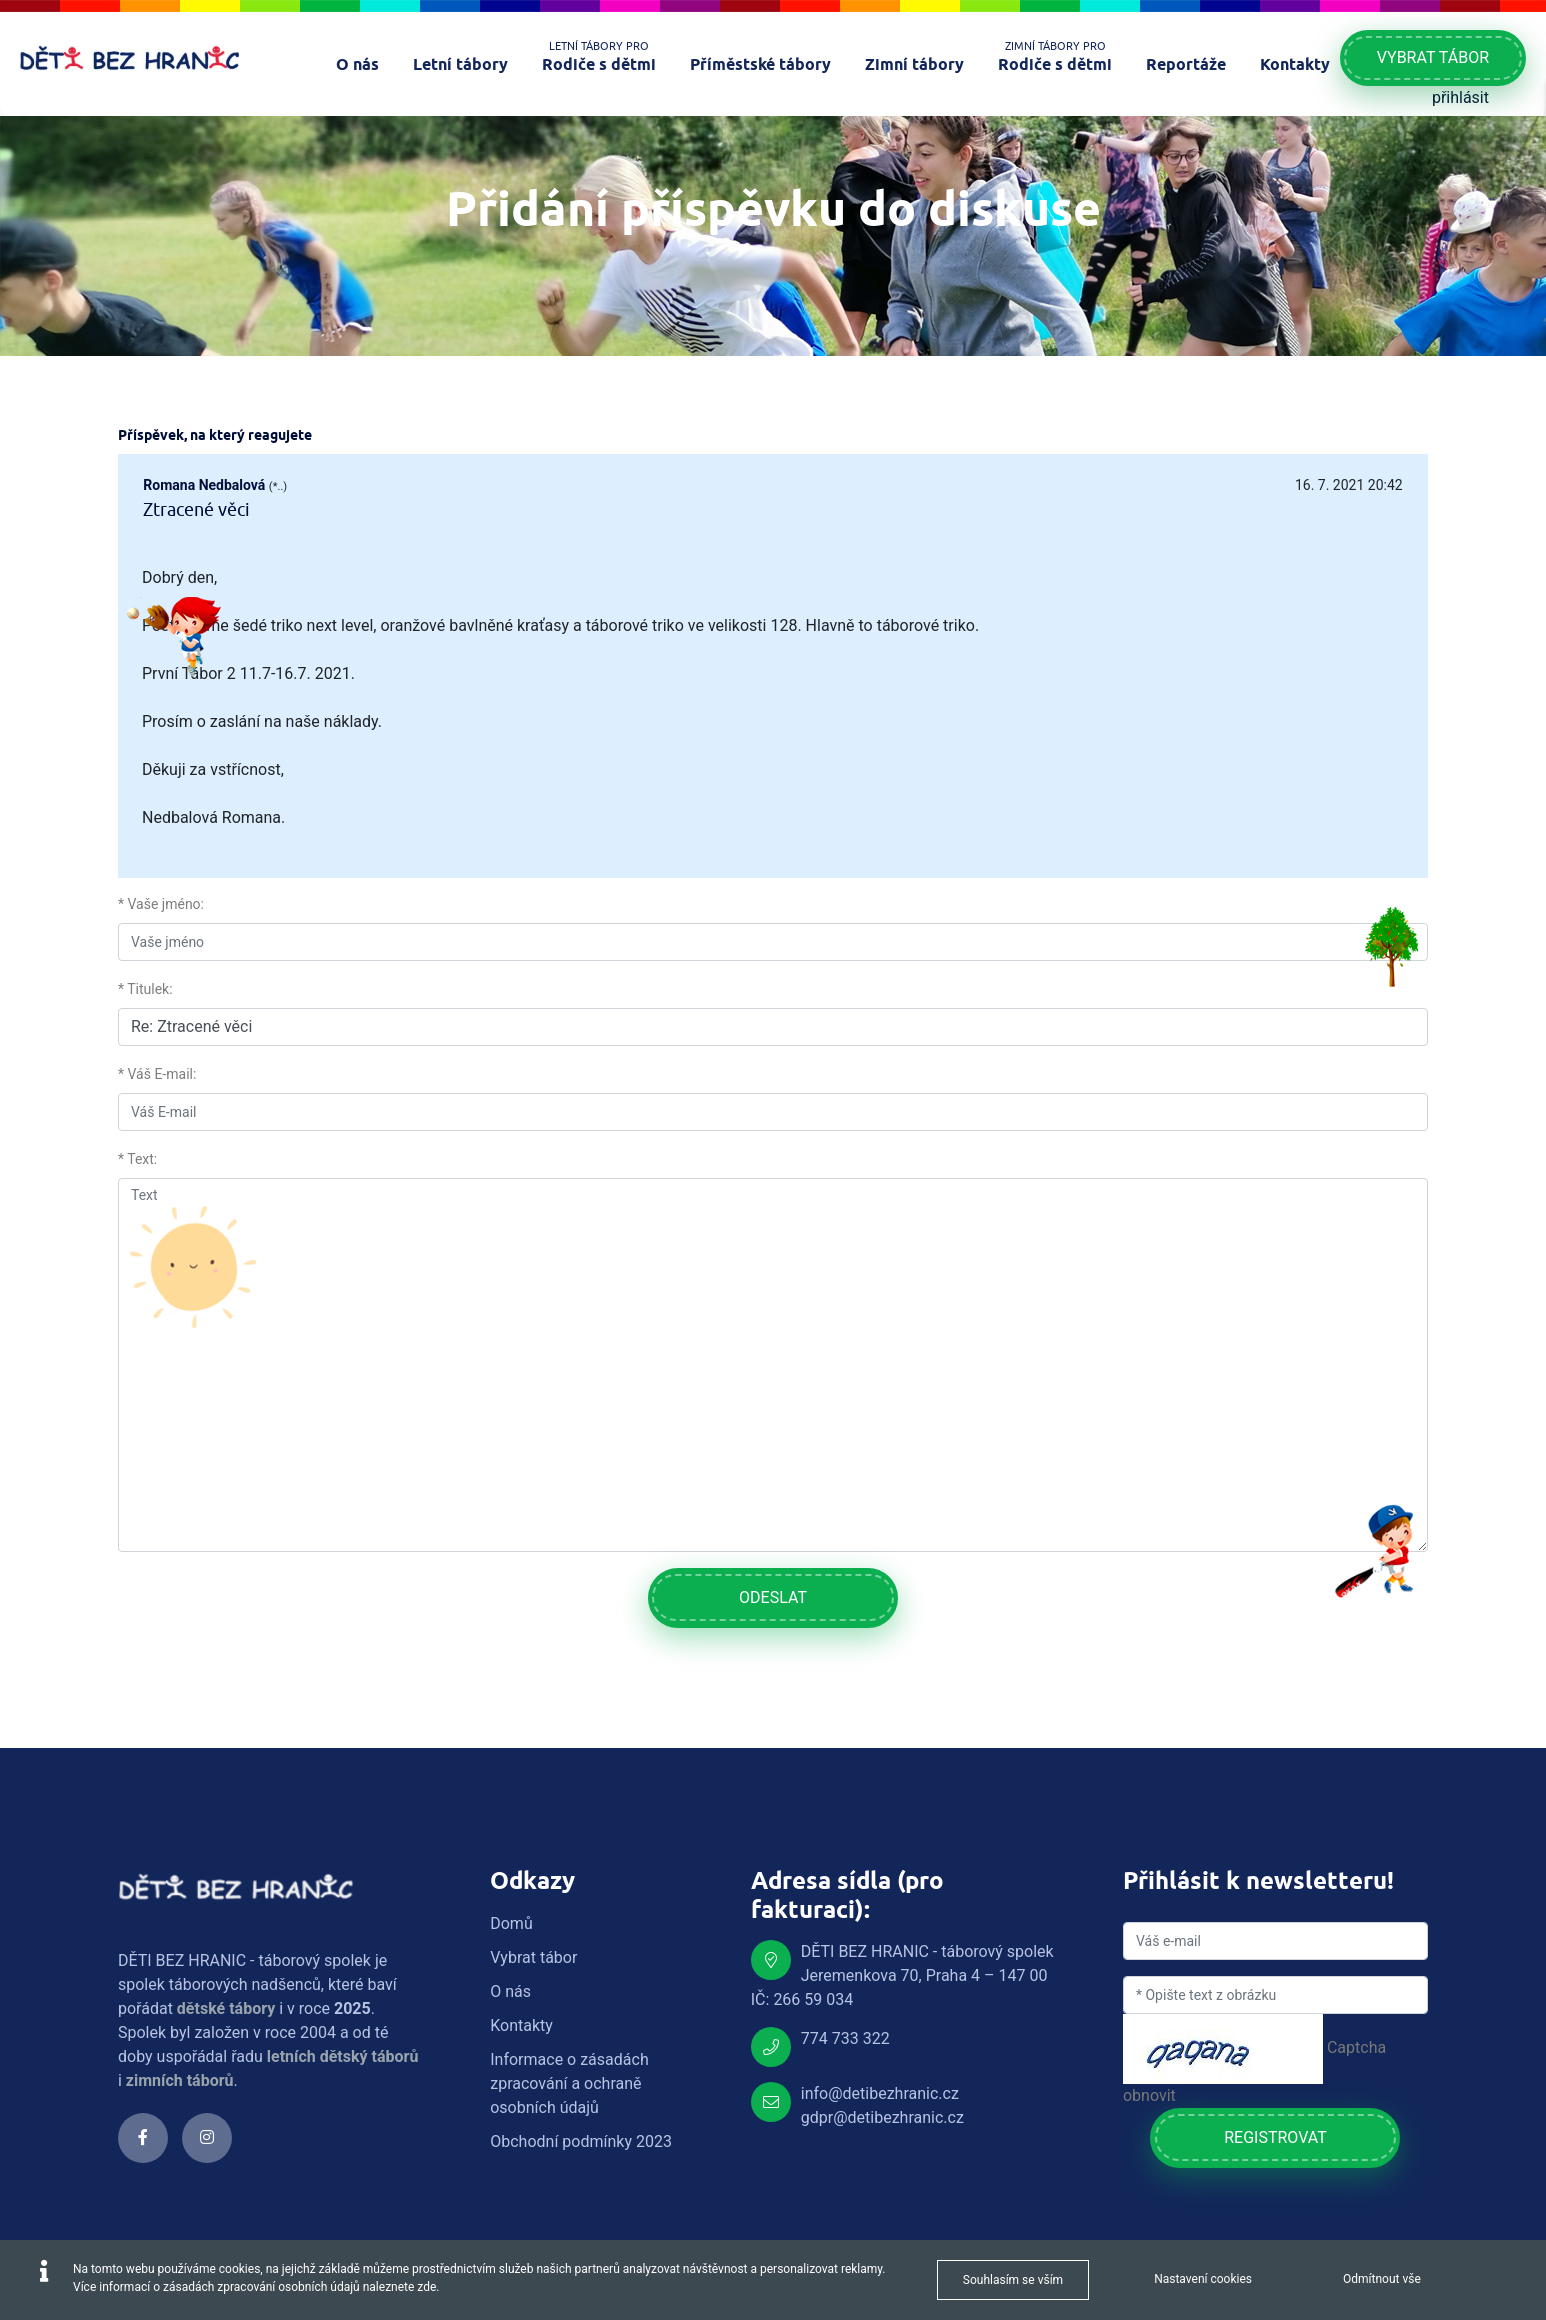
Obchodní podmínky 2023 (581, 2141)
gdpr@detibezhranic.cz (882, 2117)
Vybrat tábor (1433, 57)
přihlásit (1460, 97)
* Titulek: (145, 989)
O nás (510, 1991)
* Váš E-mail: (157, 1074)
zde (426, 2287)
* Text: (137, 1159)
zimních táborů (180, 2080)
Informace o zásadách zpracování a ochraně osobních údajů (569, 2083)
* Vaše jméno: (161, 904)
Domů (511, 1923)
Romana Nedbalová (204, 485)
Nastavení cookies (1203, 2279)
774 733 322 (845, 2038)
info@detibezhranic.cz (880, 2093)
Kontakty (521, 2025)
